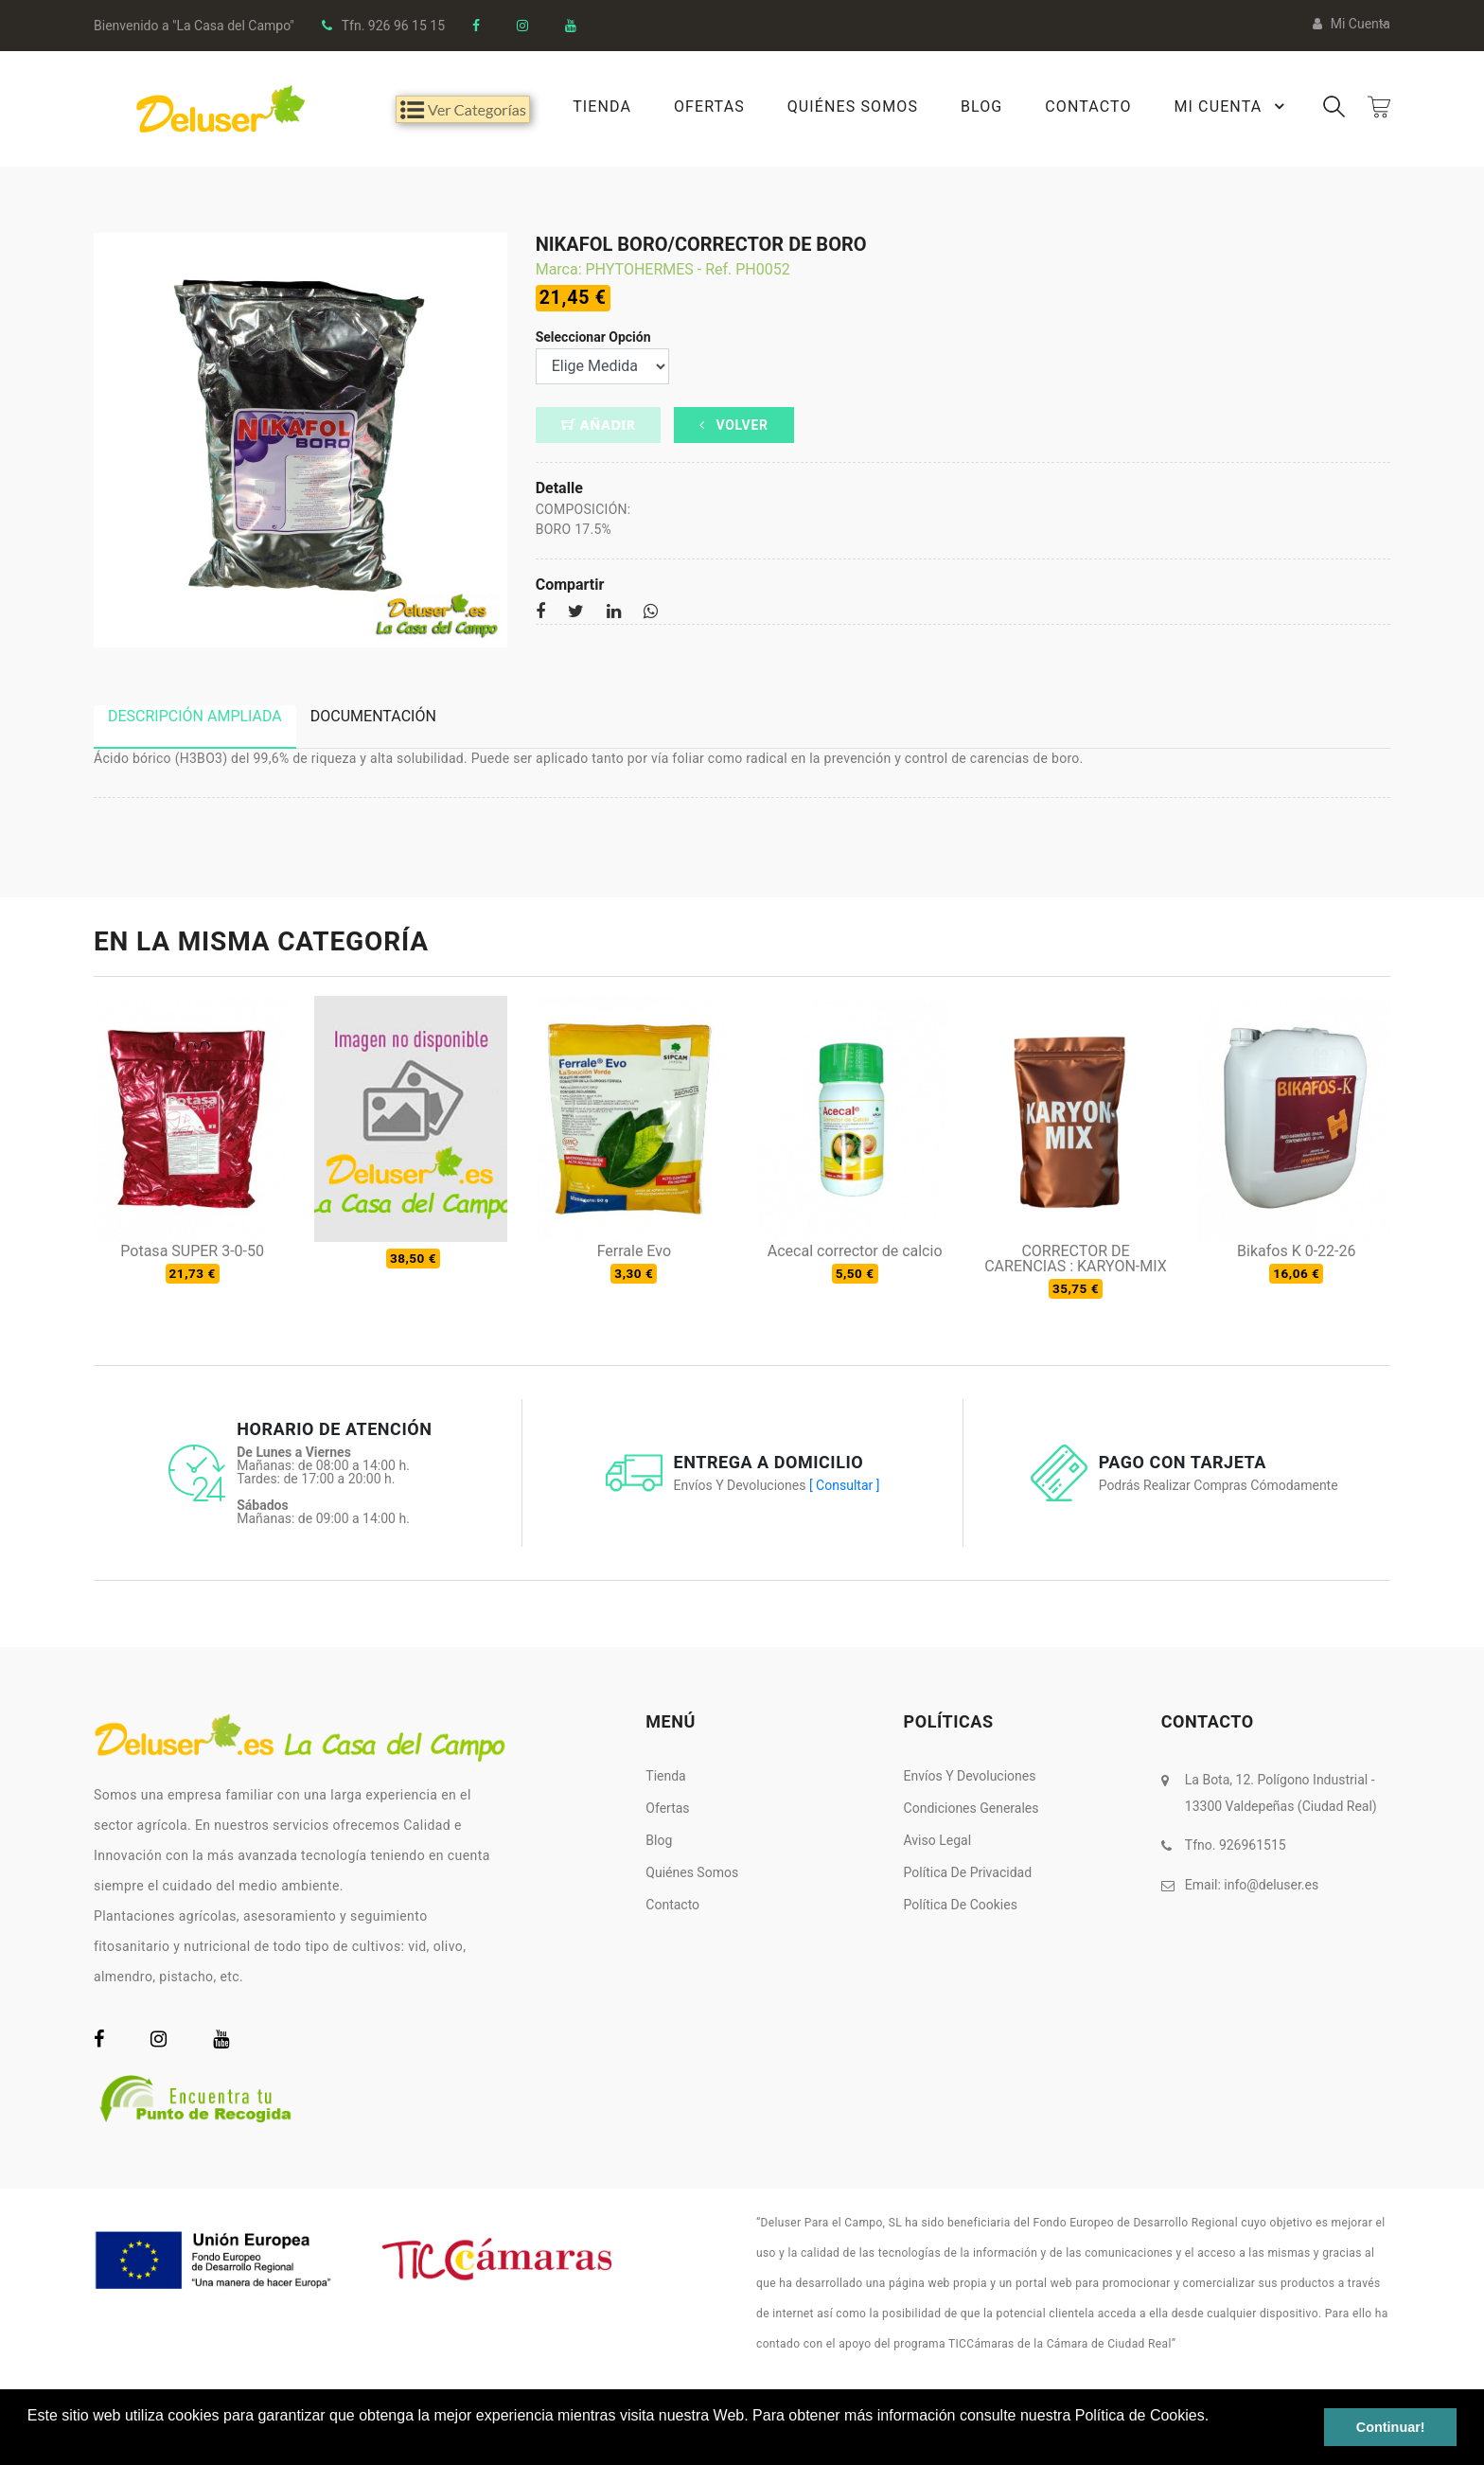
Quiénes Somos (851, 106)
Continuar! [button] (1390, 2427)
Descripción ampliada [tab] (195, 716)
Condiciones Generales (971, 1808)
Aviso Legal (938, 1840)
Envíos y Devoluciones (970, 1775)
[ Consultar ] (844, 1485)
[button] (30, 2440)
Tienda (601, 106)
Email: (1251, 1883)
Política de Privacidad (968, 1872)
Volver (733, 425)
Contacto (1088, 106)
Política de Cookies (960, 1904)
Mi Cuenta (1232, 106)
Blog (980, 106)
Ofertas (708, 106)
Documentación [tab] (373, 716)
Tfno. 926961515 (1235, 1845)
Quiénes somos (691, 1872)
